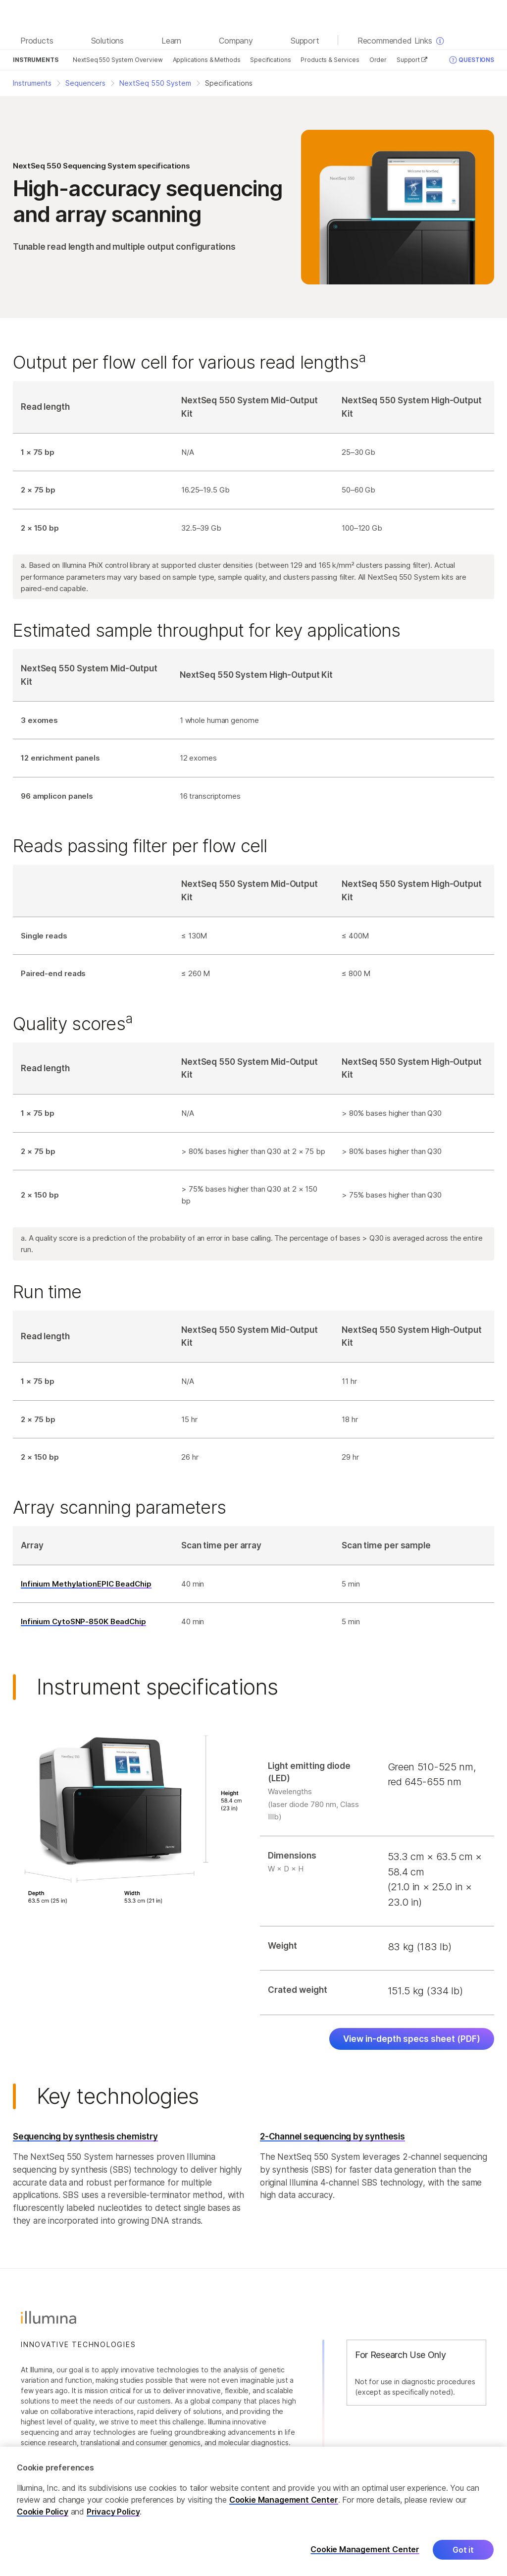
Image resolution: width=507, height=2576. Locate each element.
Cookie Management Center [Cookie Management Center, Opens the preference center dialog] (364, 2555)
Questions (471, 60)
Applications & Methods (207, 59)
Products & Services (330, 59)
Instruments (35, 59)
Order (378, 59)
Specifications (270, 59)
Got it (463, 2555)
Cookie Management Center (283, 2505)
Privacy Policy (113, 2516)
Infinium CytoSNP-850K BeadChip (83, 1621)
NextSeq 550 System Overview (117, 59)
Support (412, 59)
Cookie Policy (42, 2516)
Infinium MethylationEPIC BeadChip (86, 1584)
